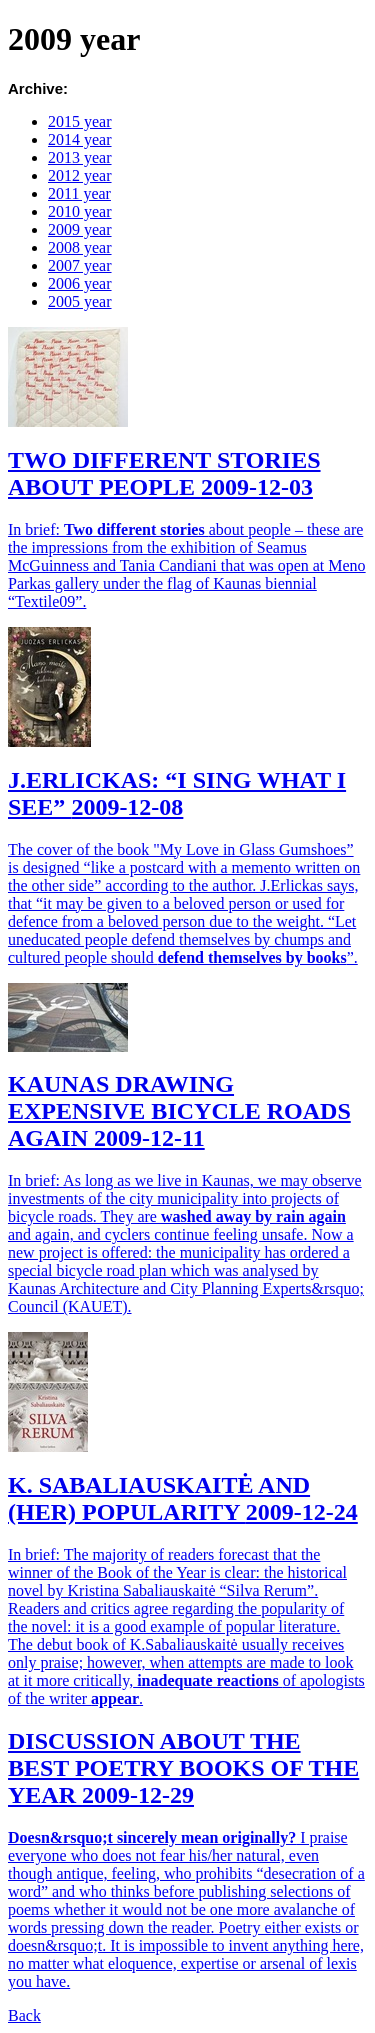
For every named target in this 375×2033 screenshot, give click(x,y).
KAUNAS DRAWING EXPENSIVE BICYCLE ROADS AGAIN (179, 1111)
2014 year (80, 139)
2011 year (79, 193)
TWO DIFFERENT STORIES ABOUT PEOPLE (164, 473)
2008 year (80, 247)
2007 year (80, 265)
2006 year (80, 283)
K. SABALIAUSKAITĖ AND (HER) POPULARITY (183, 1498)
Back (24, 2015)
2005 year (80, 301)
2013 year (80, 157)
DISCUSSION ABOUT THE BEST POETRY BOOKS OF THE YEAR (183, 1768)
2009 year (80, 229)
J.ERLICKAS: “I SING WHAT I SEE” (177, 793)
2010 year (80, 211)
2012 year (80, 175)
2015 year (80, 121)
